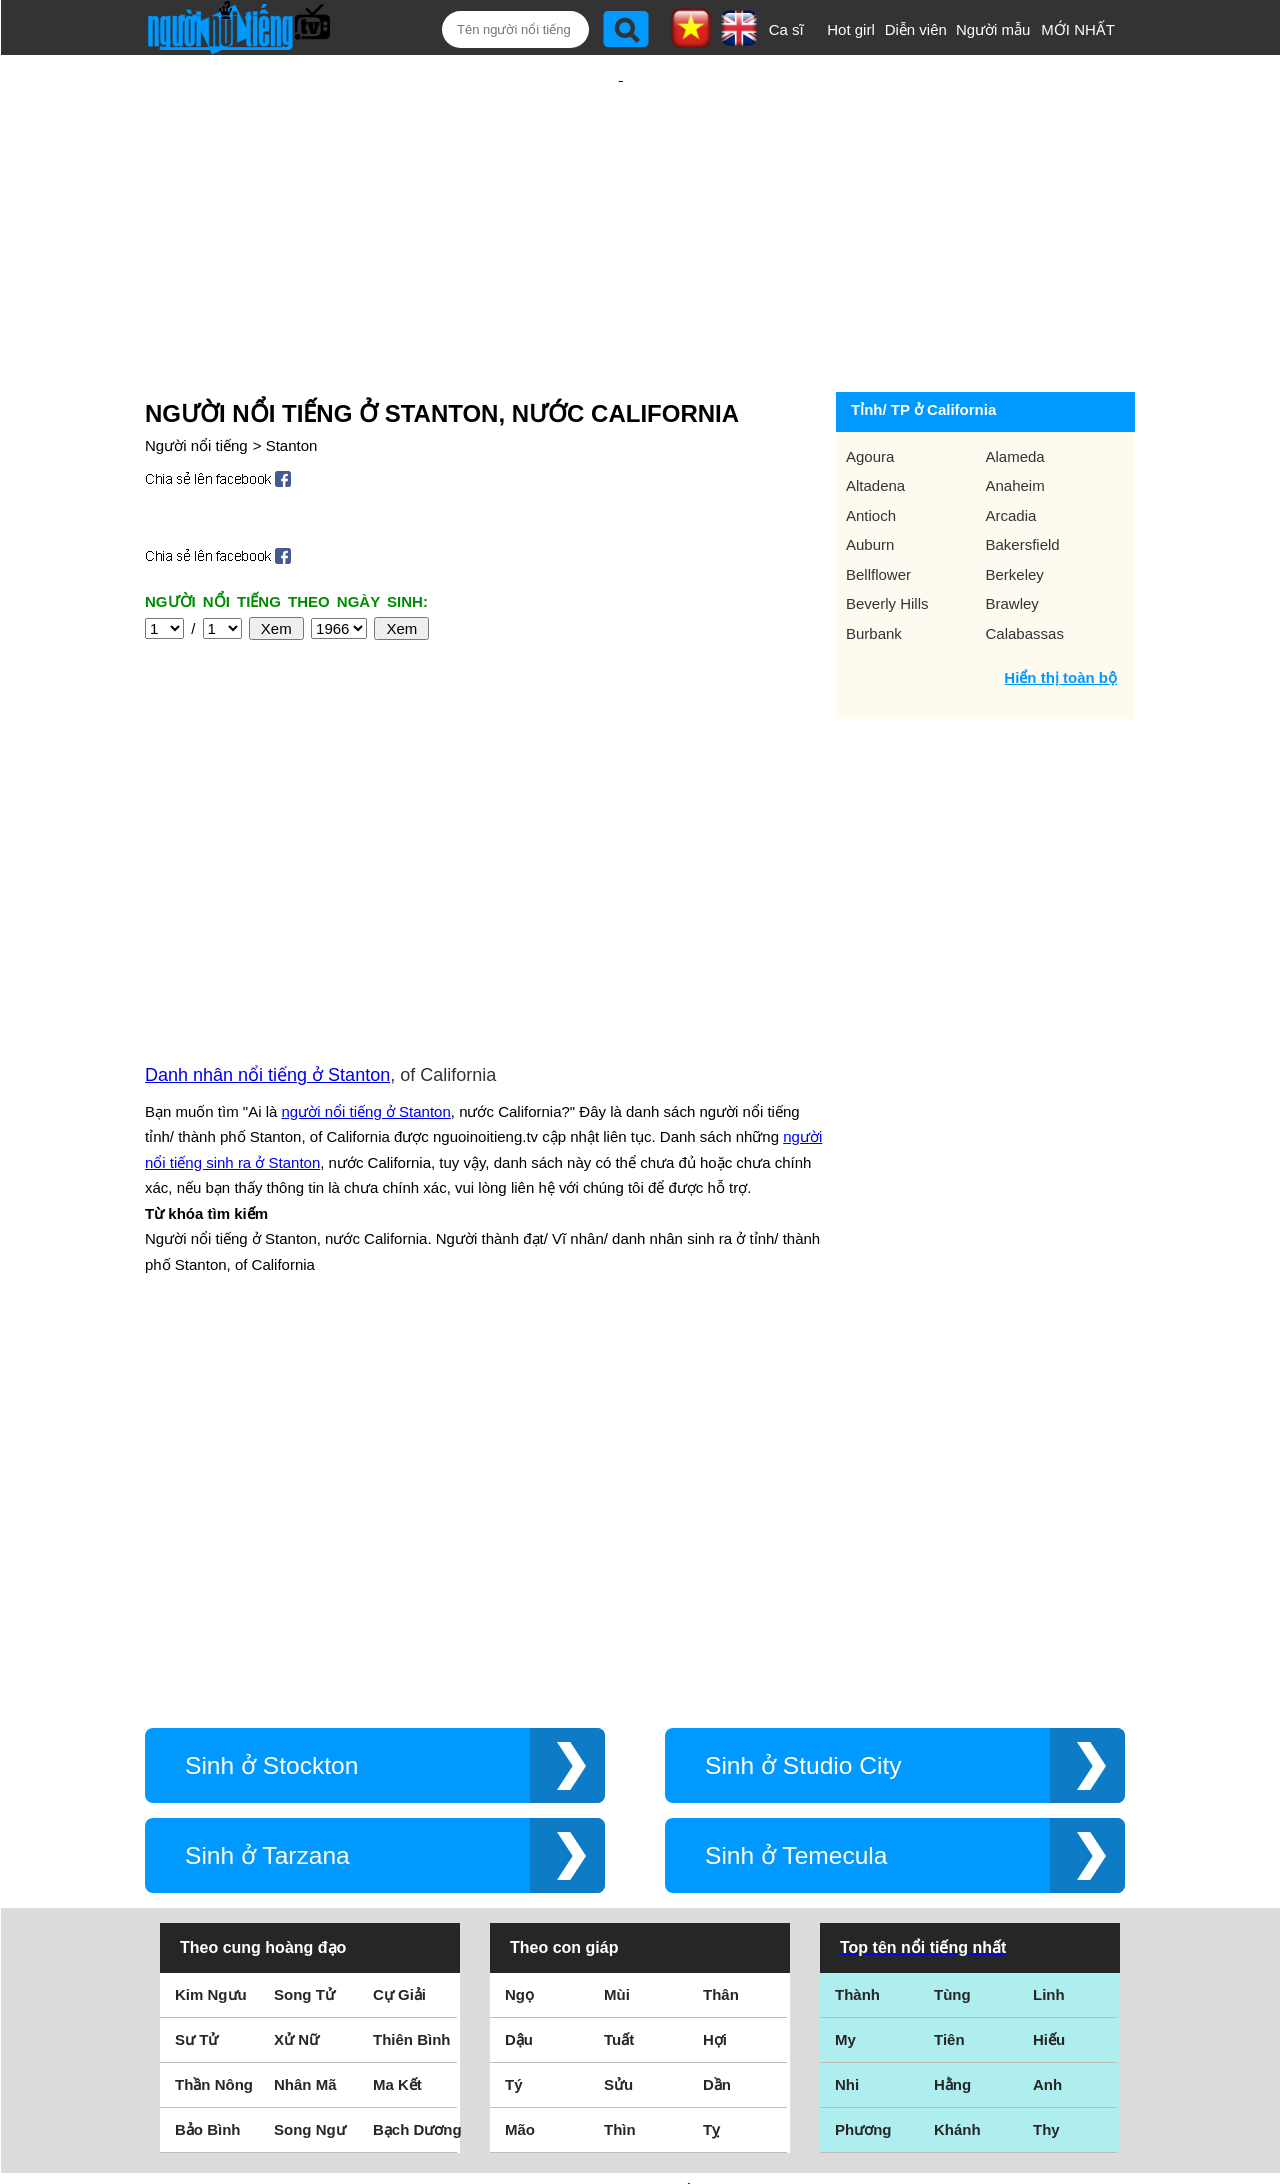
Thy (1046, 1764)
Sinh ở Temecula (796, 1490)
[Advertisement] (621, 187)
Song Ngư (310, 1764)
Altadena (875, 420)
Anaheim (1015, 420)
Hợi (715, 1674)
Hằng (952, 1719)
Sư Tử (196, 1674)
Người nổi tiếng (196, 380)
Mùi (617, 1629)
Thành (857, 1629)
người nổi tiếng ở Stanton (366, 896)
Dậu (519, 1674)
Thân (721, 1629)
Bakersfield (1023, 479)
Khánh (957, 1764)
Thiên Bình (412, 1674)
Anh (1047, 1719)
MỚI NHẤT (1078, 29)
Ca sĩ (786, 29)
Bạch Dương (417, 1764)
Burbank (874, 568)
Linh (1049, 1629)
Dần (717, 1719)
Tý (514, 1719)
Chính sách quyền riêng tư (640, 2072)
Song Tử (304, 1629)
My (845, 1674)
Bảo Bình (208, 1764)
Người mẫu (993, 29)
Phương (863, 1764)
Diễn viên (916, 29)
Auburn (870, 479)
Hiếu (1049, 1674)
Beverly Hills (887, 538)
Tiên (949, 1674)
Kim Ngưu (211, 1629)
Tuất (619, 1674)
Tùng (952, 1629)
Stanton (292, 380)
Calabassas (1025, 568)
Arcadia (1011, 450)
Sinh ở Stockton (271, 1400)
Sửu (618, 1719)
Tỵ (711, 1764)
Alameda (1015, 391)
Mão (520, 1764)
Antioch (871, 450)
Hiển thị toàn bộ (1060, 612)
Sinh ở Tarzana (267, 1490)
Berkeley (1015, 509)
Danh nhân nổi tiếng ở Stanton (267, 860)
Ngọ (519, 1629)
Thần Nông (214, 1719)
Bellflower (878, 509)
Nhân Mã (305, 1719)
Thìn (620, 1764)
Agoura (870, 391)
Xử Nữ (296, 1674)
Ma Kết (397, 1719)
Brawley (1012, 538)
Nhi (847, 1719)
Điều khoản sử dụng (639, 1967)
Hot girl (851, 29)
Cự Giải (399, 1629)
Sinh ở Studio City (803, 1400)
